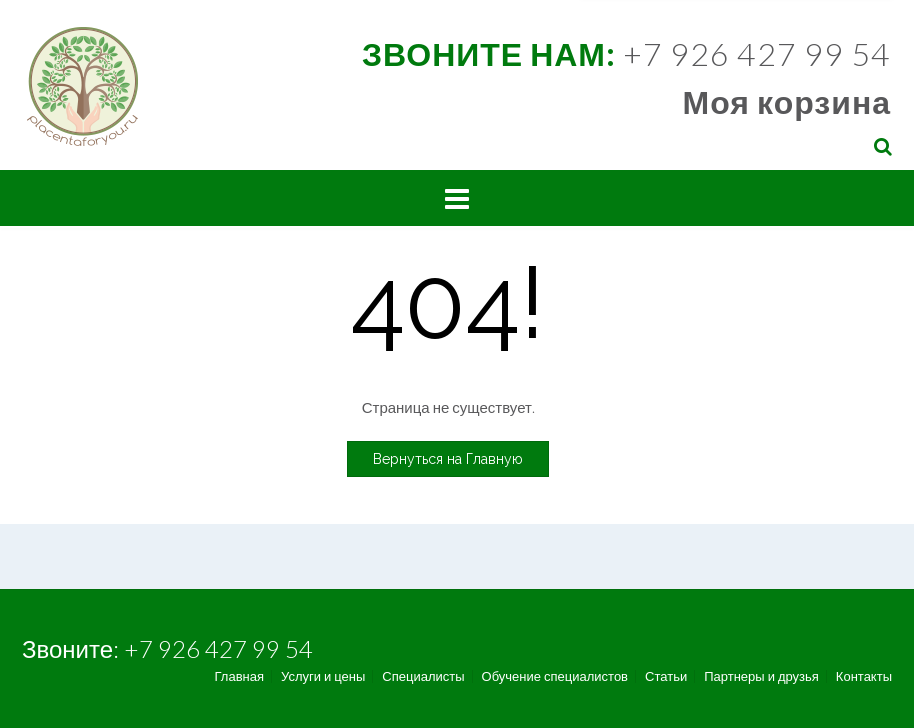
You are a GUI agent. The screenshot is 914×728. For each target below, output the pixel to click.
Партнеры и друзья (761, 676)
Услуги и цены (323, 676)
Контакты (864, 676)
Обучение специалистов (555, 676)
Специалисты (423, 676)
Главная (239, 676)
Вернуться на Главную (448, 459)
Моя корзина (787, 101)
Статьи (666, 676)
